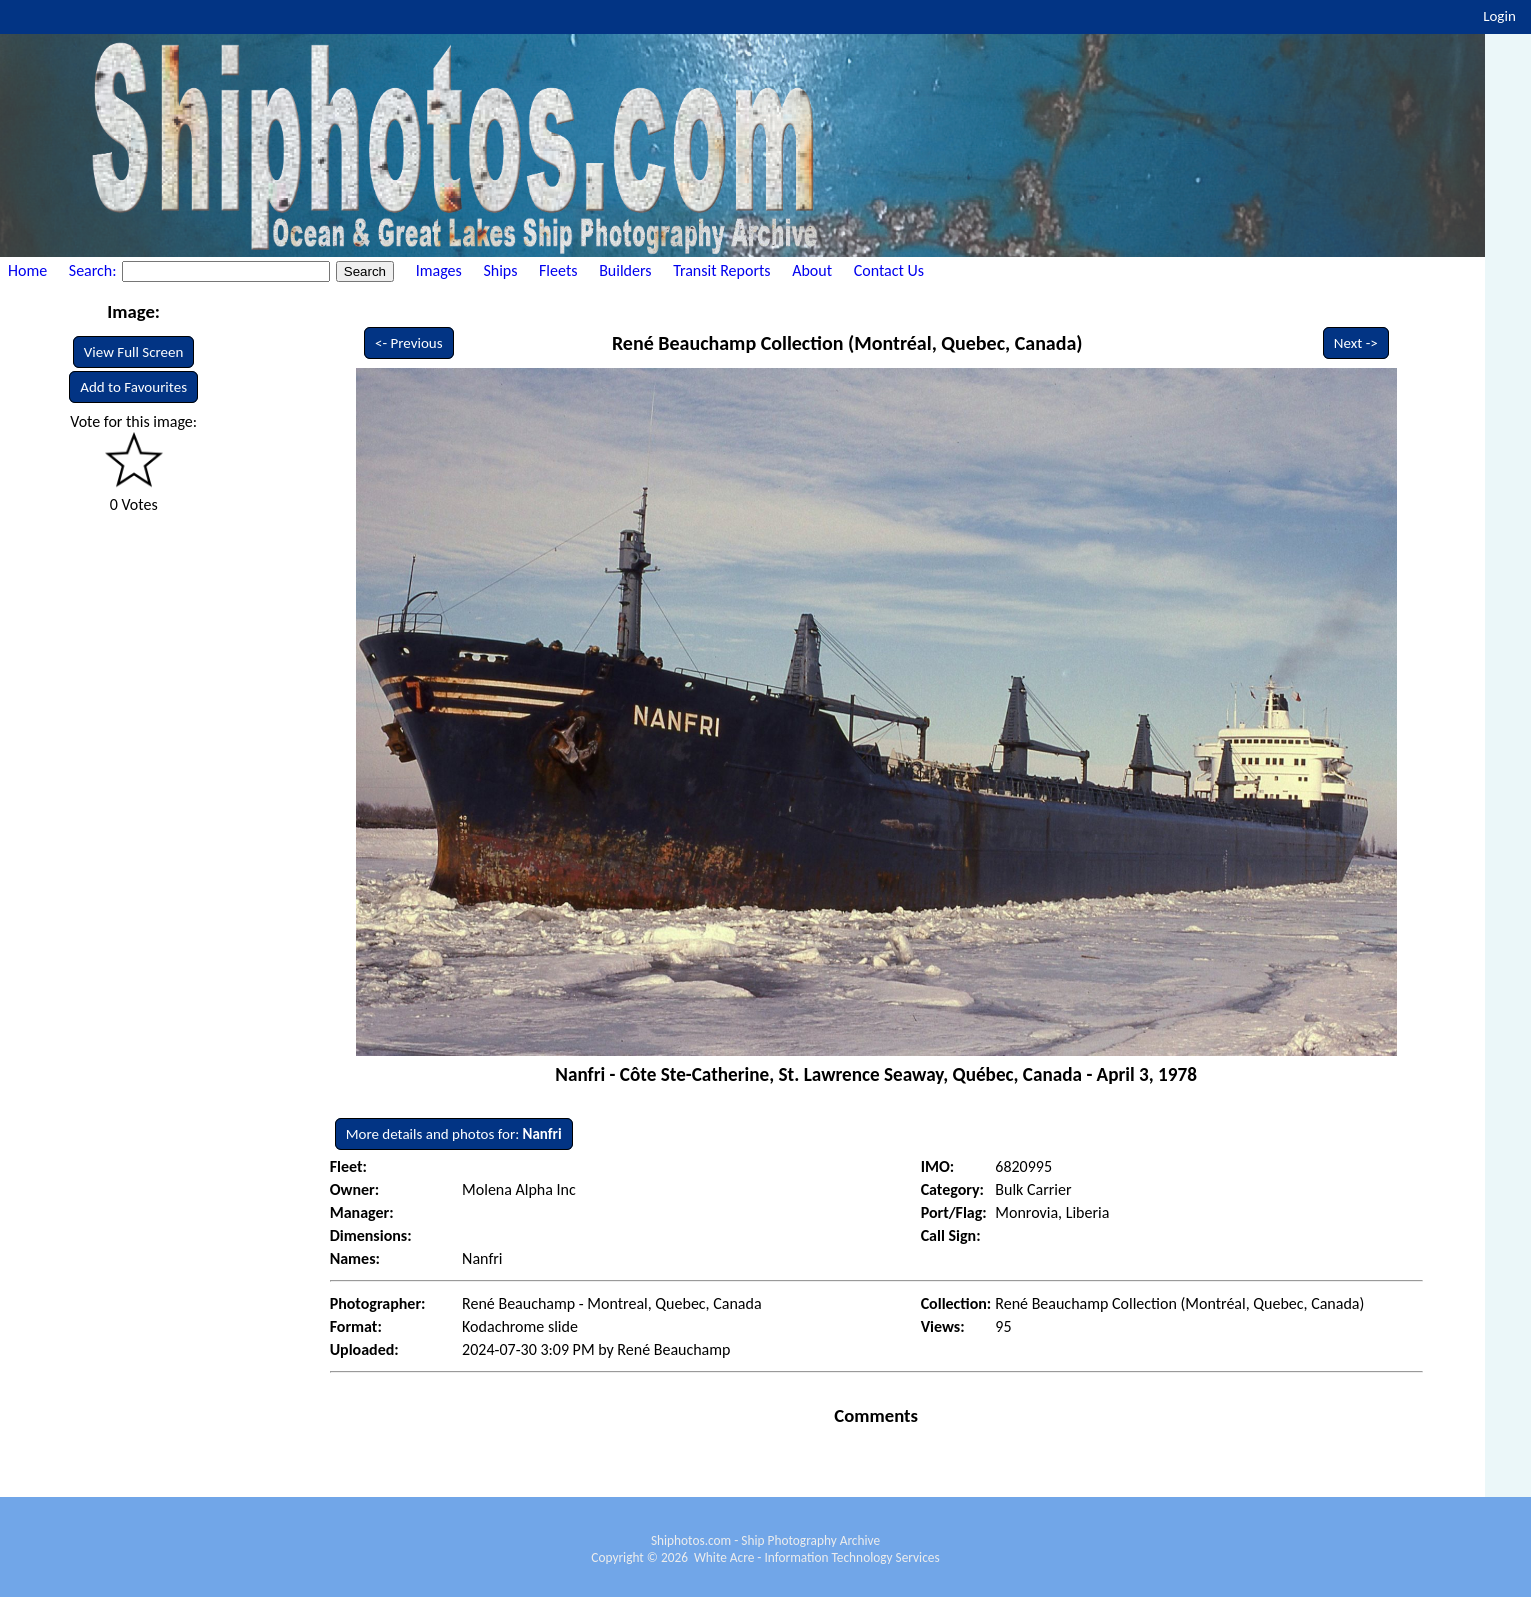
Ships (500, 270)
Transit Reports (721, 270)
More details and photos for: (454, 1134)
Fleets (558, 270)
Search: (94, 270)
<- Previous (409, 343)
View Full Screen (134, 352)
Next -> (1356, 343)
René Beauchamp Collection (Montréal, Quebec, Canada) (847, 343)
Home (27, 270)
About (812, 270)
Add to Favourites (133, 387)
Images (439, 270)
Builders (625, 270)
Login (1499, 16)
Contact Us (889, 270)
